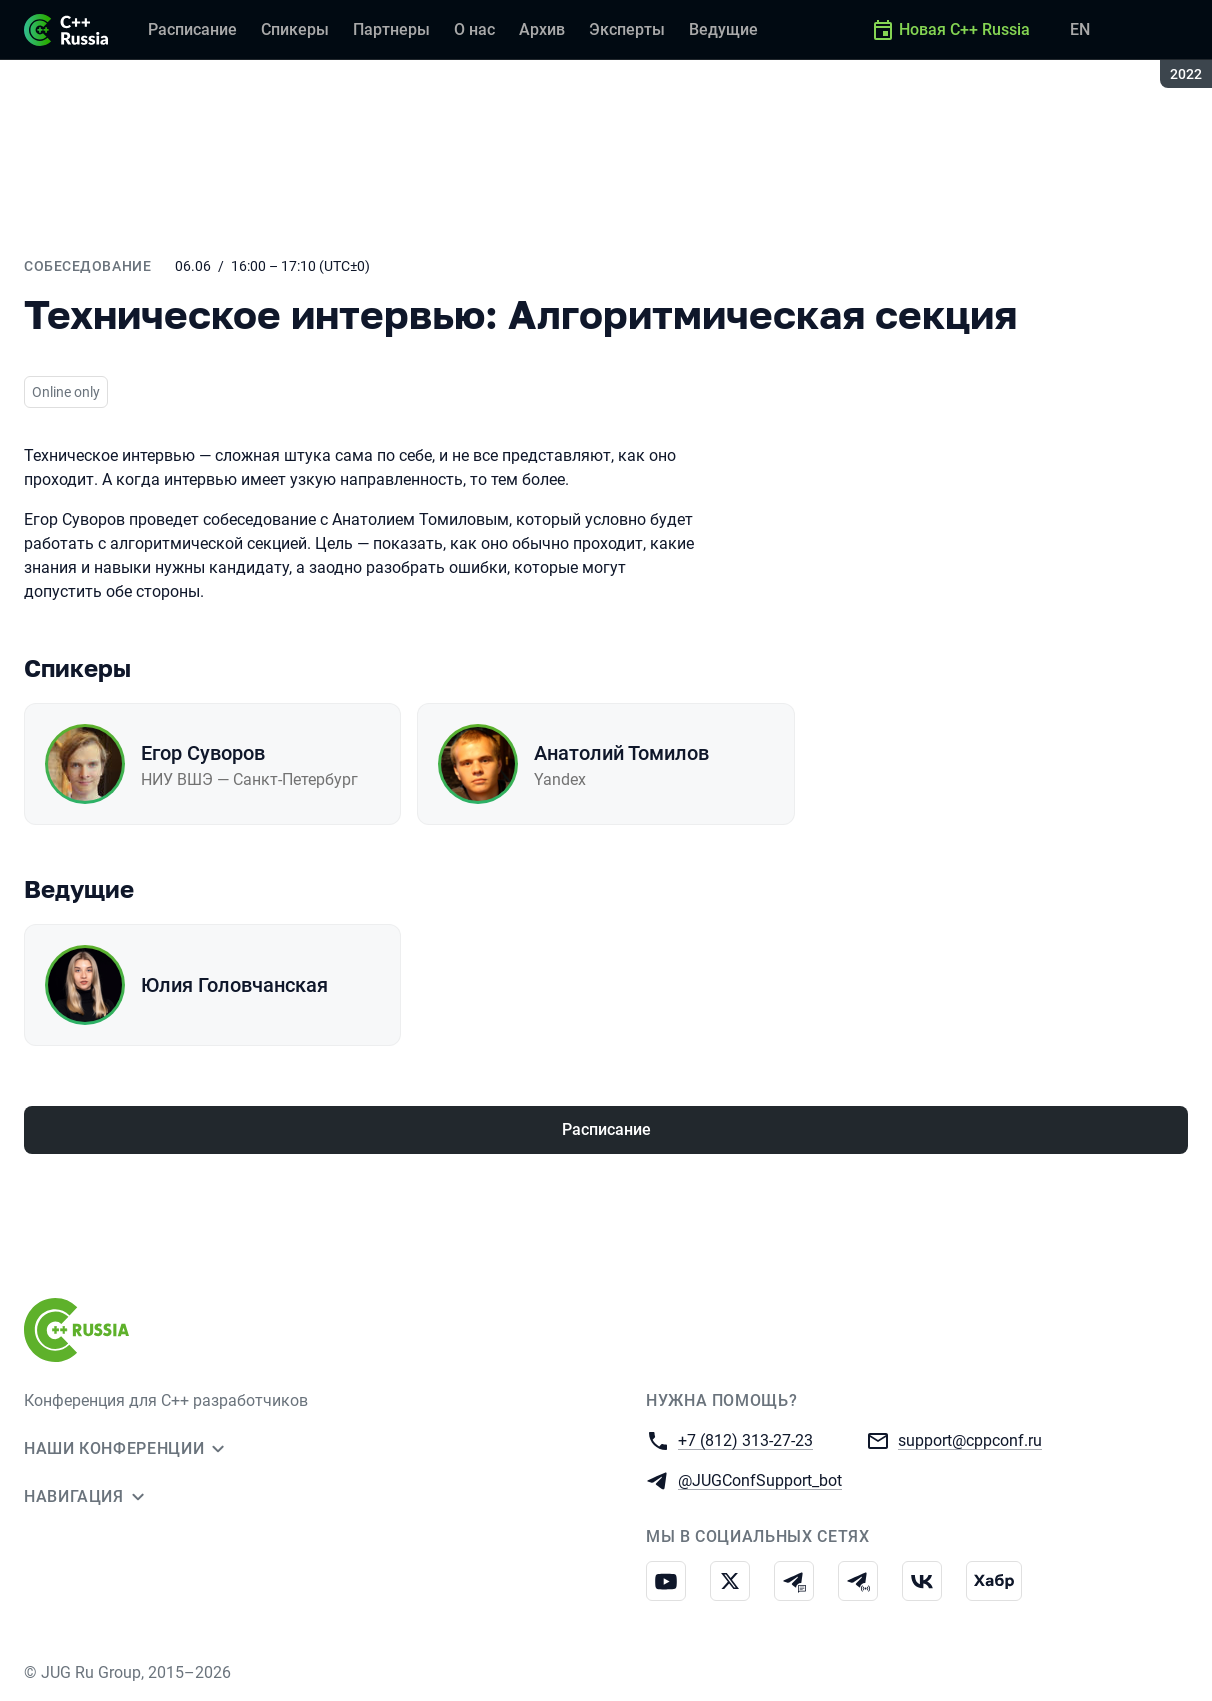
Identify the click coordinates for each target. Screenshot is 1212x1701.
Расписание (606, 1129)
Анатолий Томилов (621, 753)
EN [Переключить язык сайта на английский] (1080, 29)
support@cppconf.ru (970, 1439)
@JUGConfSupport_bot (760, 1479)
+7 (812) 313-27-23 (745, 1439)
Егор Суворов (203, 753)
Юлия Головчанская (234, 985)
